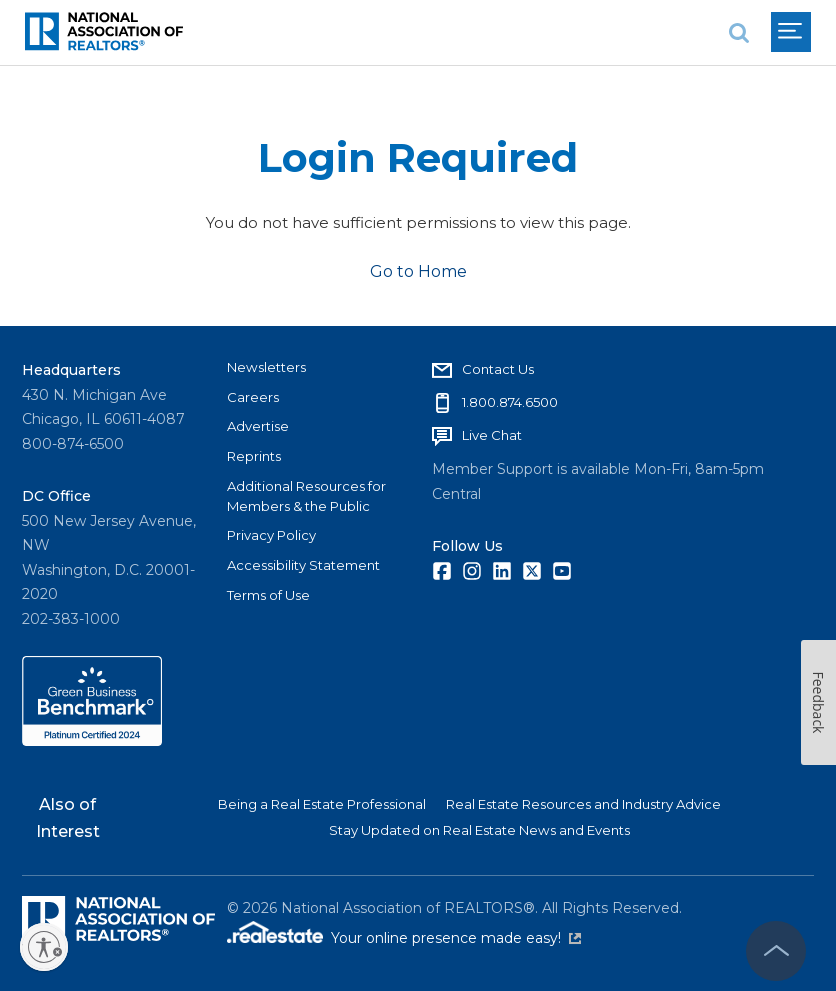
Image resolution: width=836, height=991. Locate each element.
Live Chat (492, 435)
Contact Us (498, 369)
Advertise (258, 426)
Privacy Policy (271, 535)
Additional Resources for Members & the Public (306, 496)
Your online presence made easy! (456, 938)
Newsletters (266, 367)
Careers (253, 397)
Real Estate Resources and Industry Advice (583, 804)
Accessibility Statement (303, 565)
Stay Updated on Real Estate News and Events (479, 830)
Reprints (254, 456)
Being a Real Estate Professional (322, 804)
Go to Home (418, 271)
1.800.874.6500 (510, 402)
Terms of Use (268, 595)
